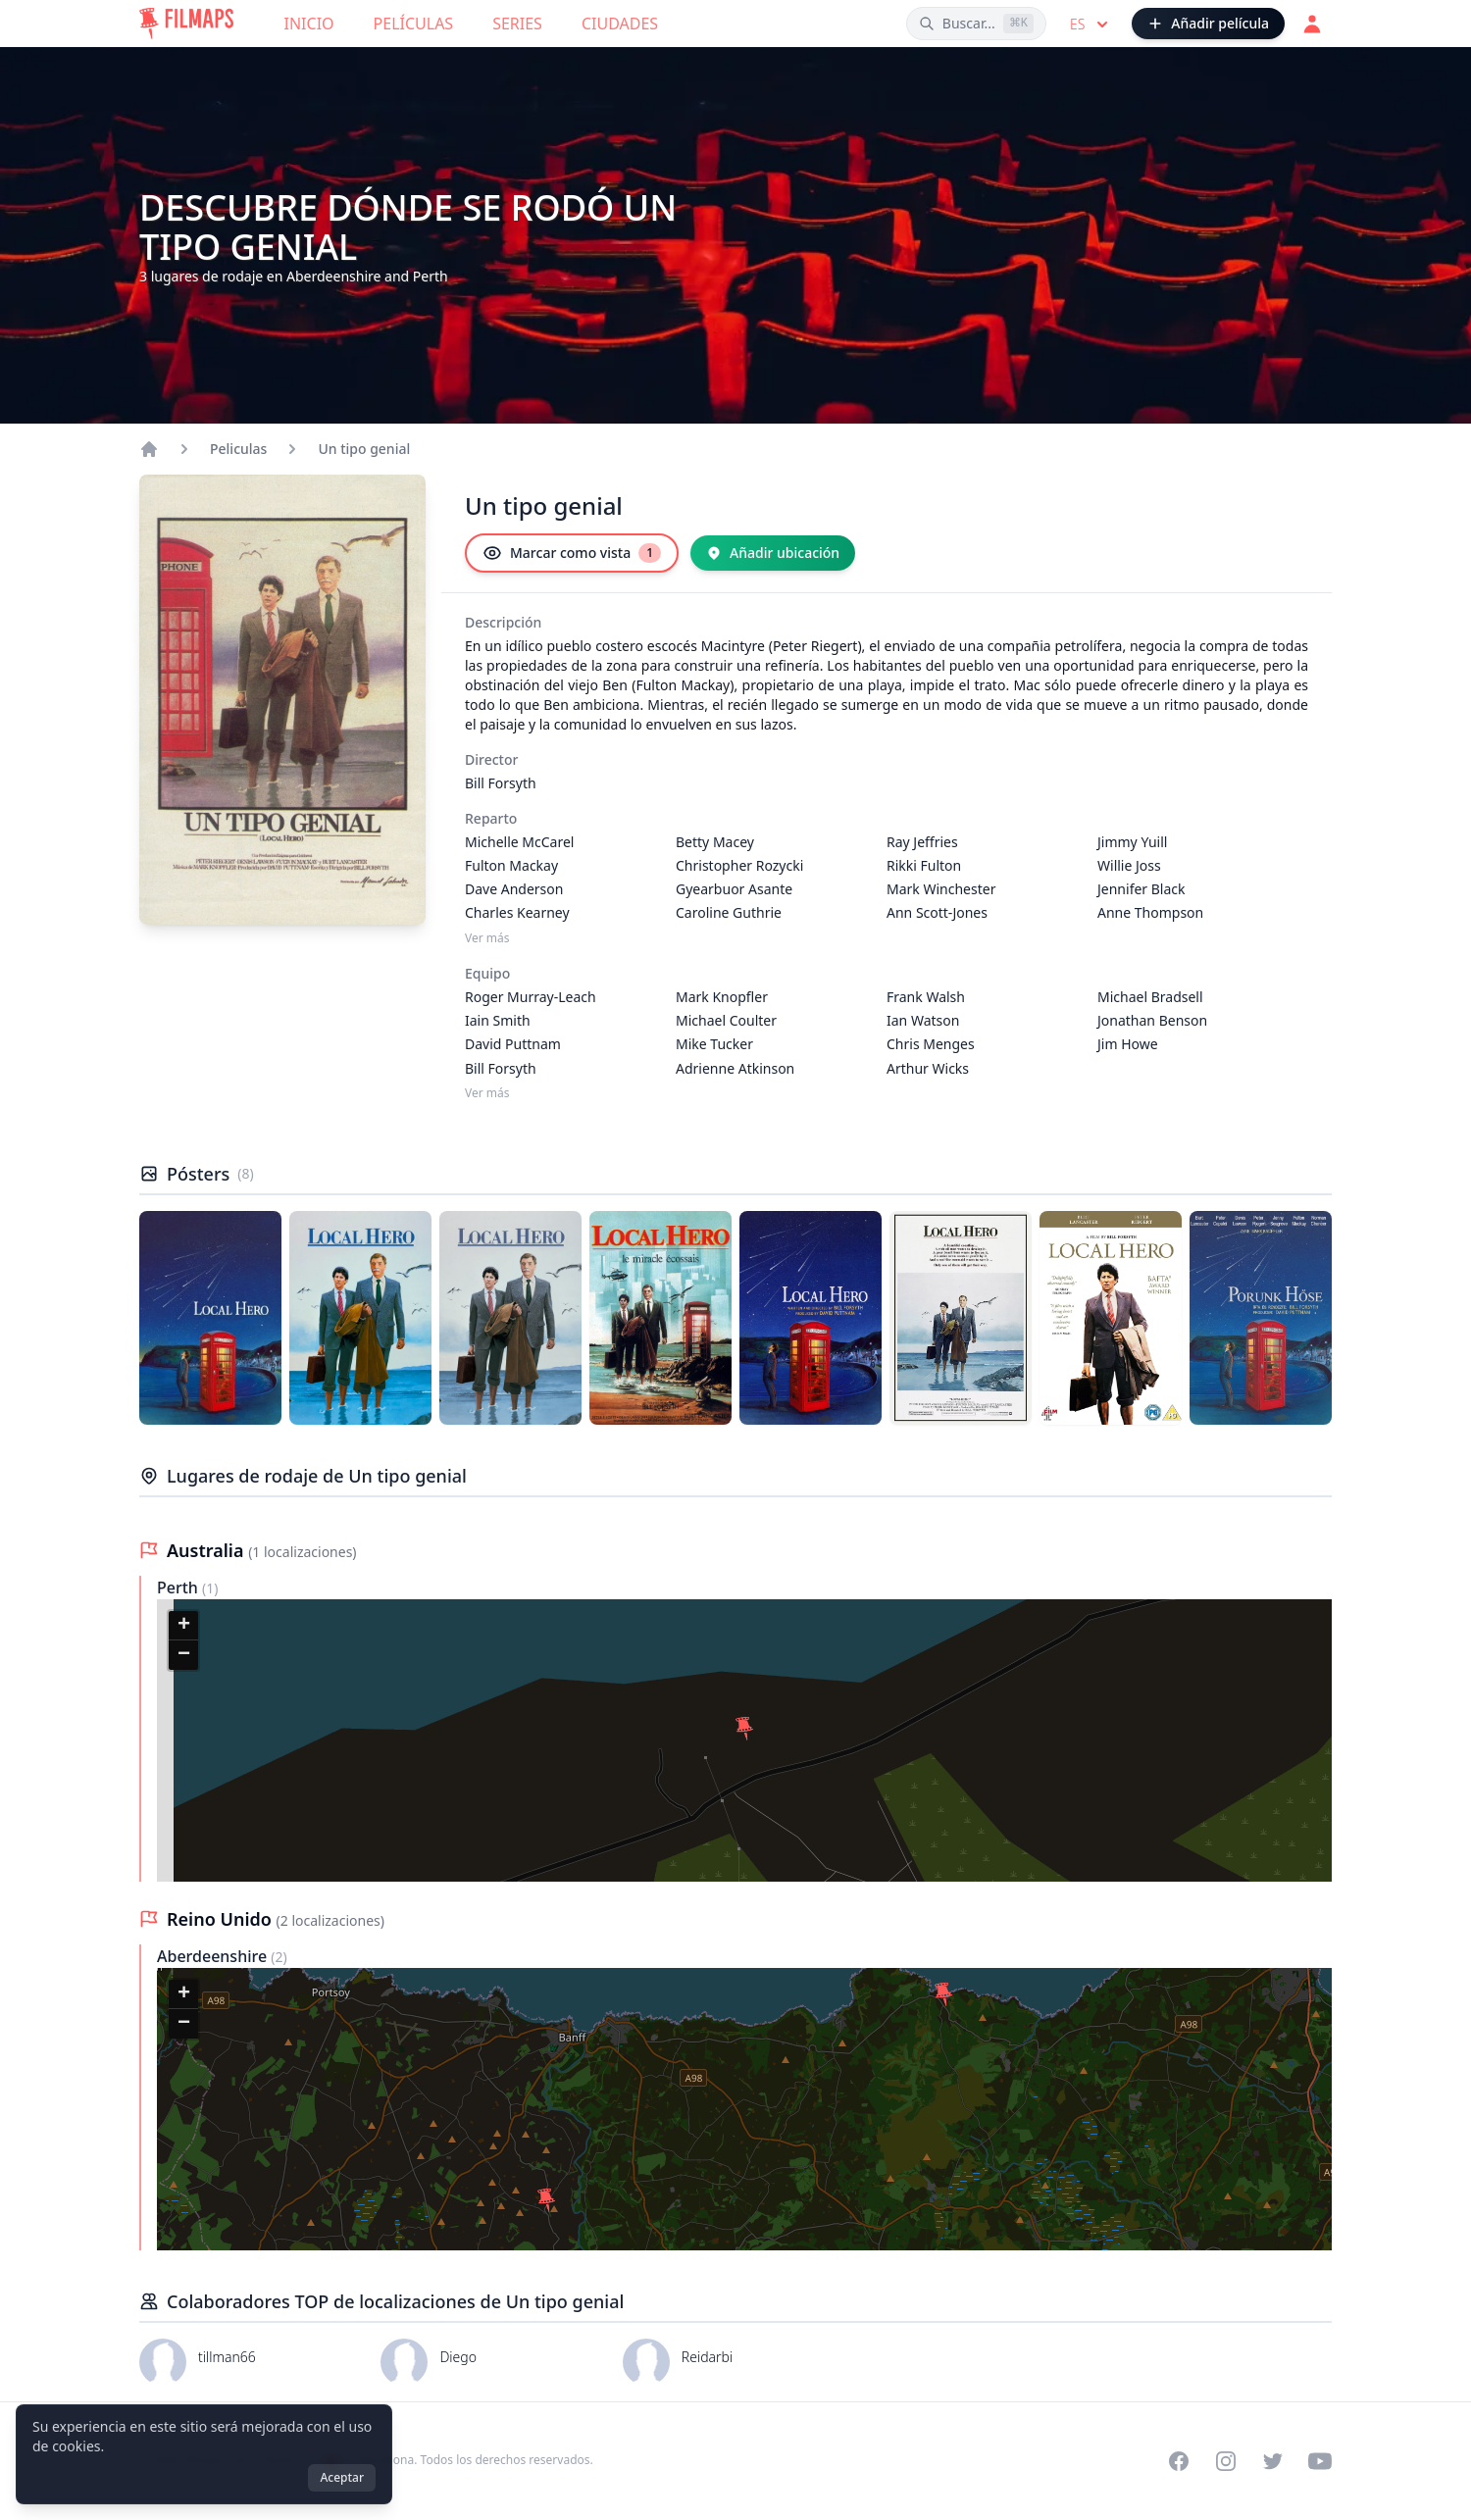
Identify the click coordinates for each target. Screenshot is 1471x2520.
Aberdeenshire (214, 1956)
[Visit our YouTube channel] (1320, 2461)
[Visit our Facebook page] (1179, 2461)
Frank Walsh (926, 996)
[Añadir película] (1208, 23)
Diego (458, 2356)
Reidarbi (707, 2356)
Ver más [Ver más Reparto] (487, 938)
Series (517, 23)
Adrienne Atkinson (735, 1068)
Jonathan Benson (1152, 1020)
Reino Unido (222, 1919)
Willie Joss (1129, 865)
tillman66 (227, 2356)
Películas (414, 23)
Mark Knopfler (722, 996)
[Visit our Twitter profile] (1273, 2461)
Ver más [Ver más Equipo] (487, 1093)
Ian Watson (923, 1020)
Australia (207, 1550)
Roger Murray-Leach (530, 996)
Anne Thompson (1150, 912)
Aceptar (342, 2477)
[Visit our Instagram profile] (1226, 2461)
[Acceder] (1312, 23)
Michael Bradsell (1150, 996)
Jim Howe (1127, 1043)
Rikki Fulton (924, 865)
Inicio (309, 23)
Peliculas (238, 448)
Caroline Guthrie (729, 912)
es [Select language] (1091, 24)
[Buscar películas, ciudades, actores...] (976, 23)
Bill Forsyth (500, 783)
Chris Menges (931, 1043)
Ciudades (620, 23)
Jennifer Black (1141, 889)
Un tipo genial (364, 448)
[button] (744, 1728)
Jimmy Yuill (1132, 841)
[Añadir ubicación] (772, 553)
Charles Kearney (517, 912)
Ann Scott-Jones (937, 912)
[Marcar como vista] (572, 553)
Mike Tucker (714, 1043)
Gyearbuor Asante (734, 889)
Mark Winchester (941, 889)
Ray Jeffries (922, 841)
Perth (179, 1587)
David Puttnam (513, 1043)
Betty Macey (715, 841)
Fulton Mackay (511, 865)
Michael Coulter (726, 1020)
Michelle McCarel (519, 841)
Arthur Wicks (928, 1068)
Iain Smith (498, 1020)
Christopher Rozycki (739, 865)
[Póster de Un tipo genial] (210, 1318)
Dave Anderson (514, 889)
